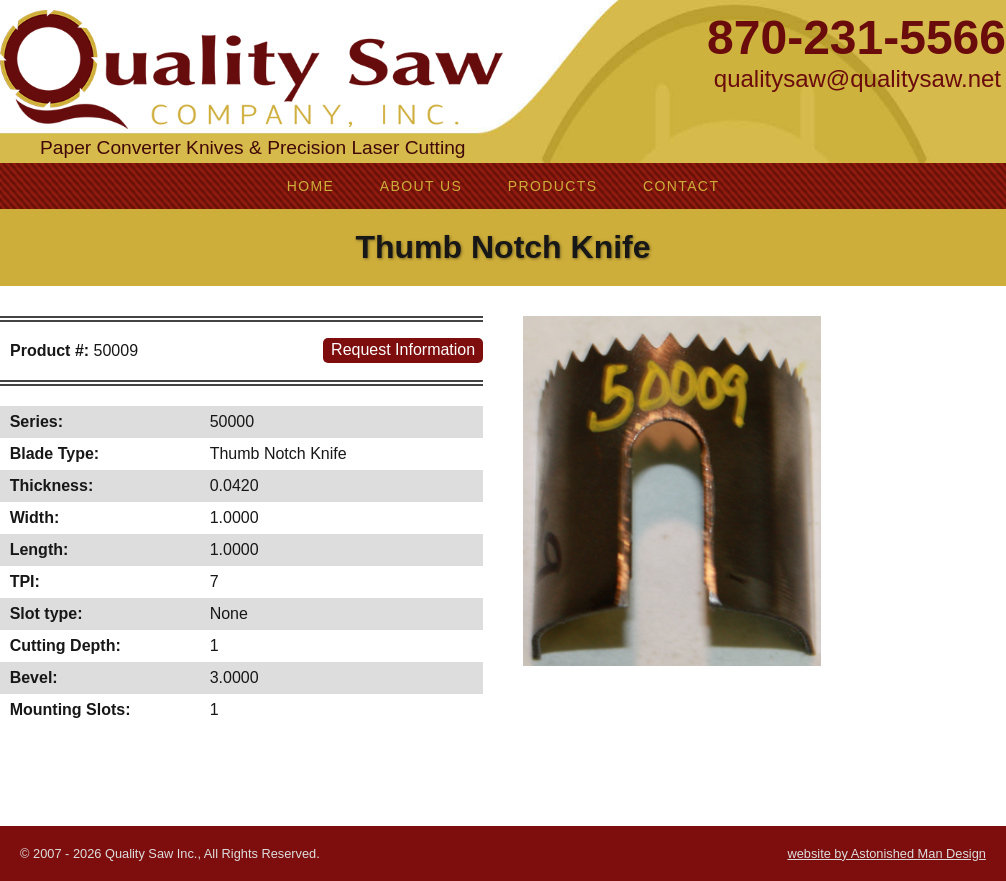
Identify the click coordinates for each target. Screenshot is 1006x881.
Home (311, 186)
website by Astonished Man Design (886, 853)
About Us (421, 186)
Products (553, 186)
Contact (681, 186)
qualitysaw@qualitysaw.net (857, 78)
